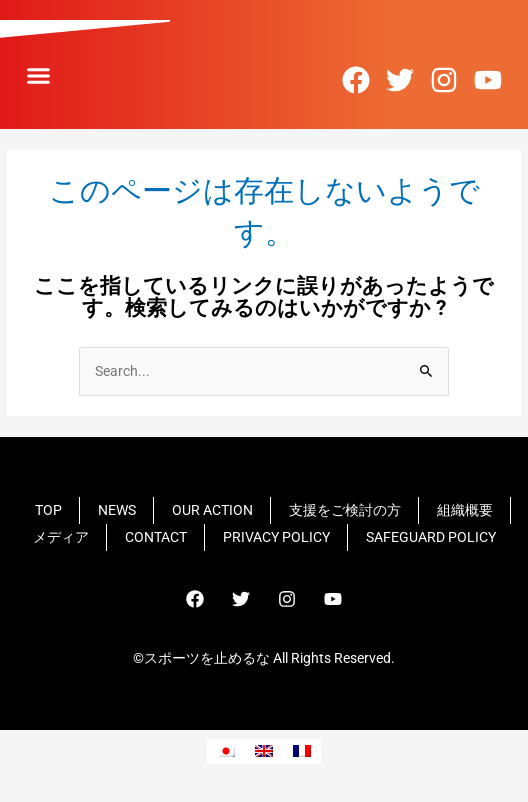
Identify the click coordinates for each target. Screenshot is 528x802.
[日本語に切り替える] (226, 751)
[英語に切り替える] (264, 751)
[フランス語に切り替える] (302, 751)
